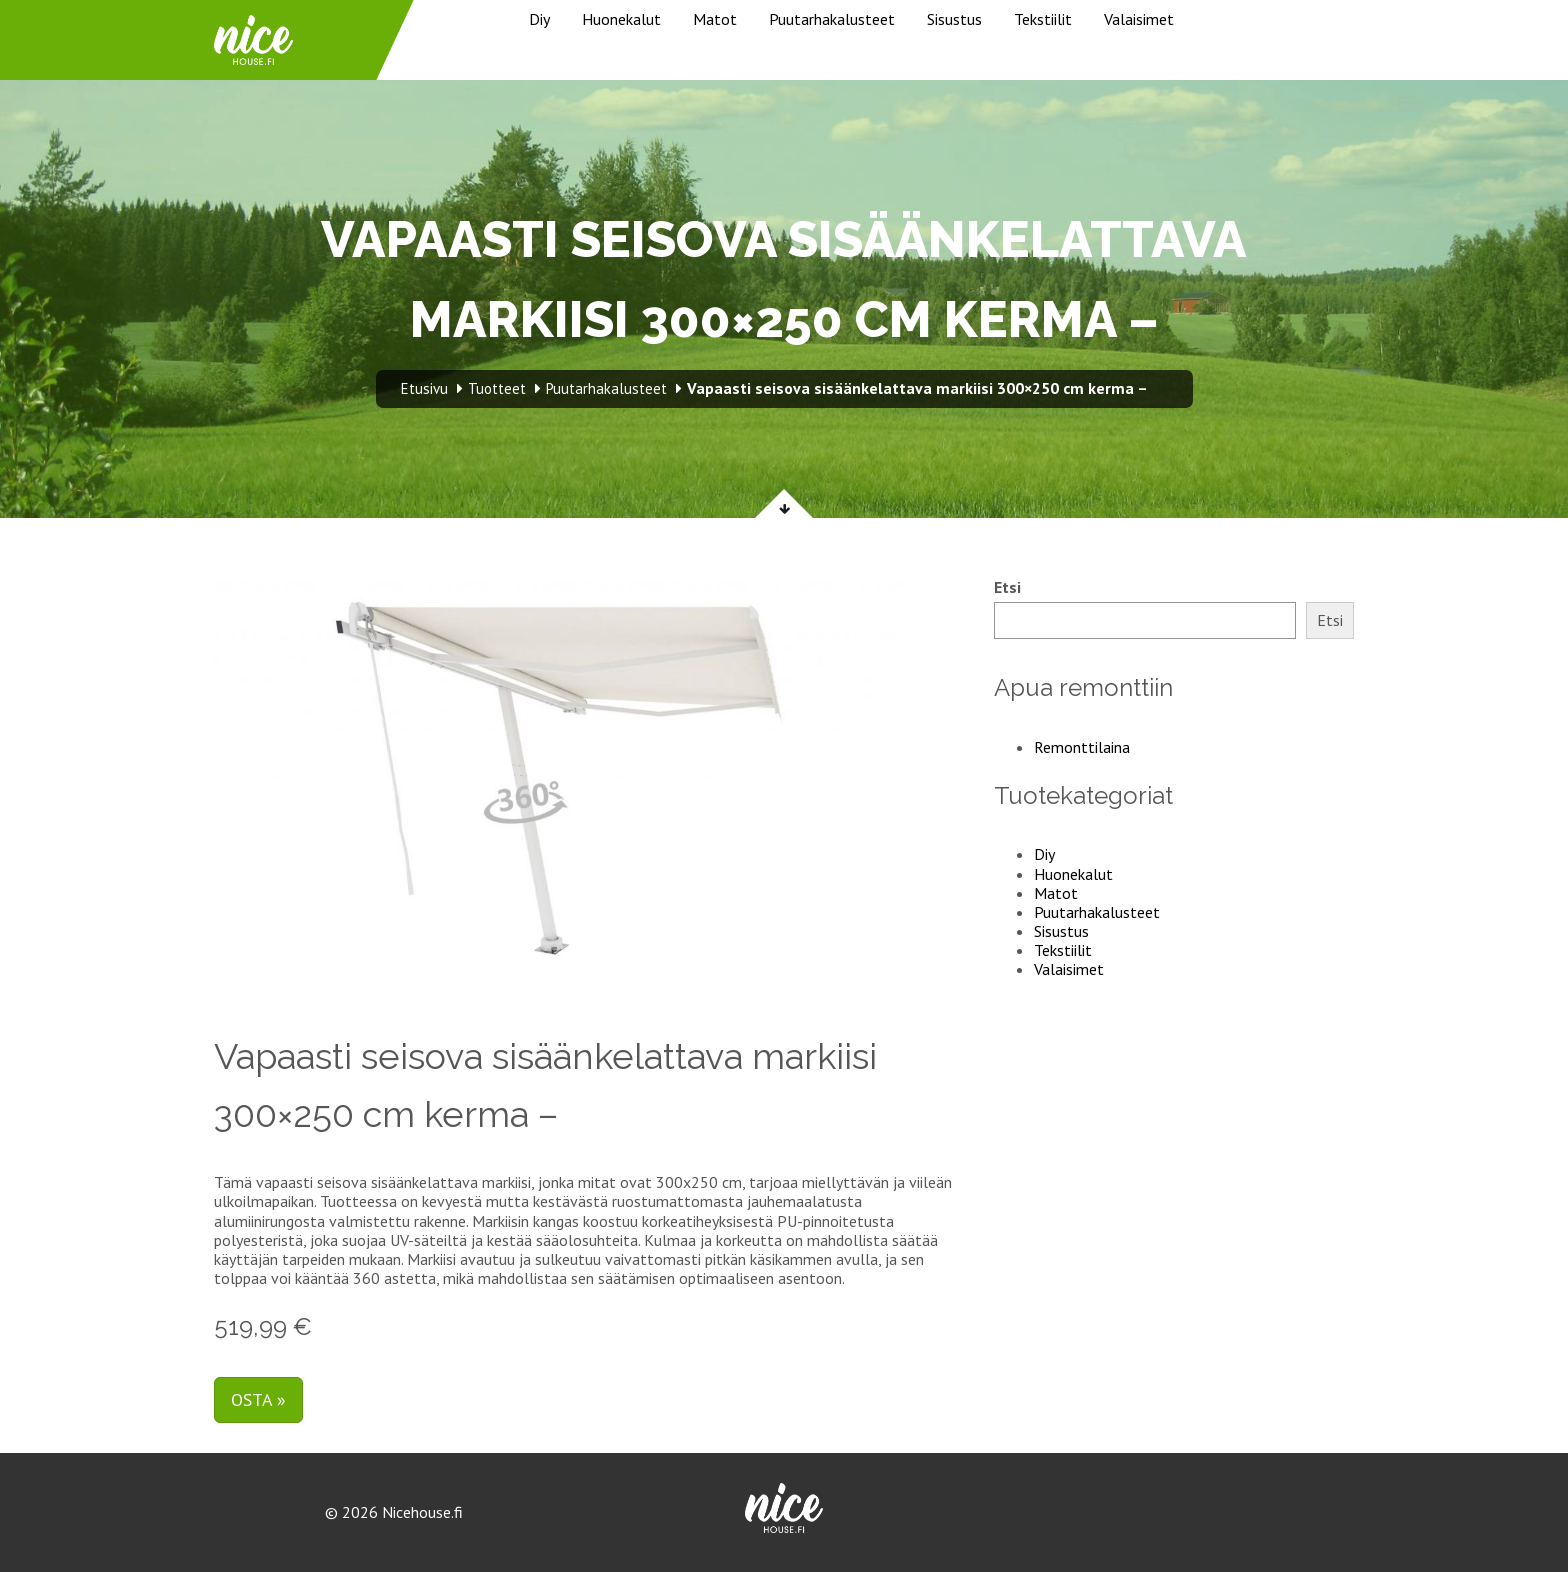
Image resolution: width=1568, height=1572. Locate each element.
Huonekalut (621, 19)
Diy (539, 19)
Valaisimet (1139, 19)
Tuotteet (497, 388)
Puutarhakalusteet (832, 19)
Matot (715, 19)
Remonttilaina (1082, 747)
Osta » (258, 1399)
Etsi (1007, 587)
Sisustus (954, 19)
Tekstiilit (1043, 19)
